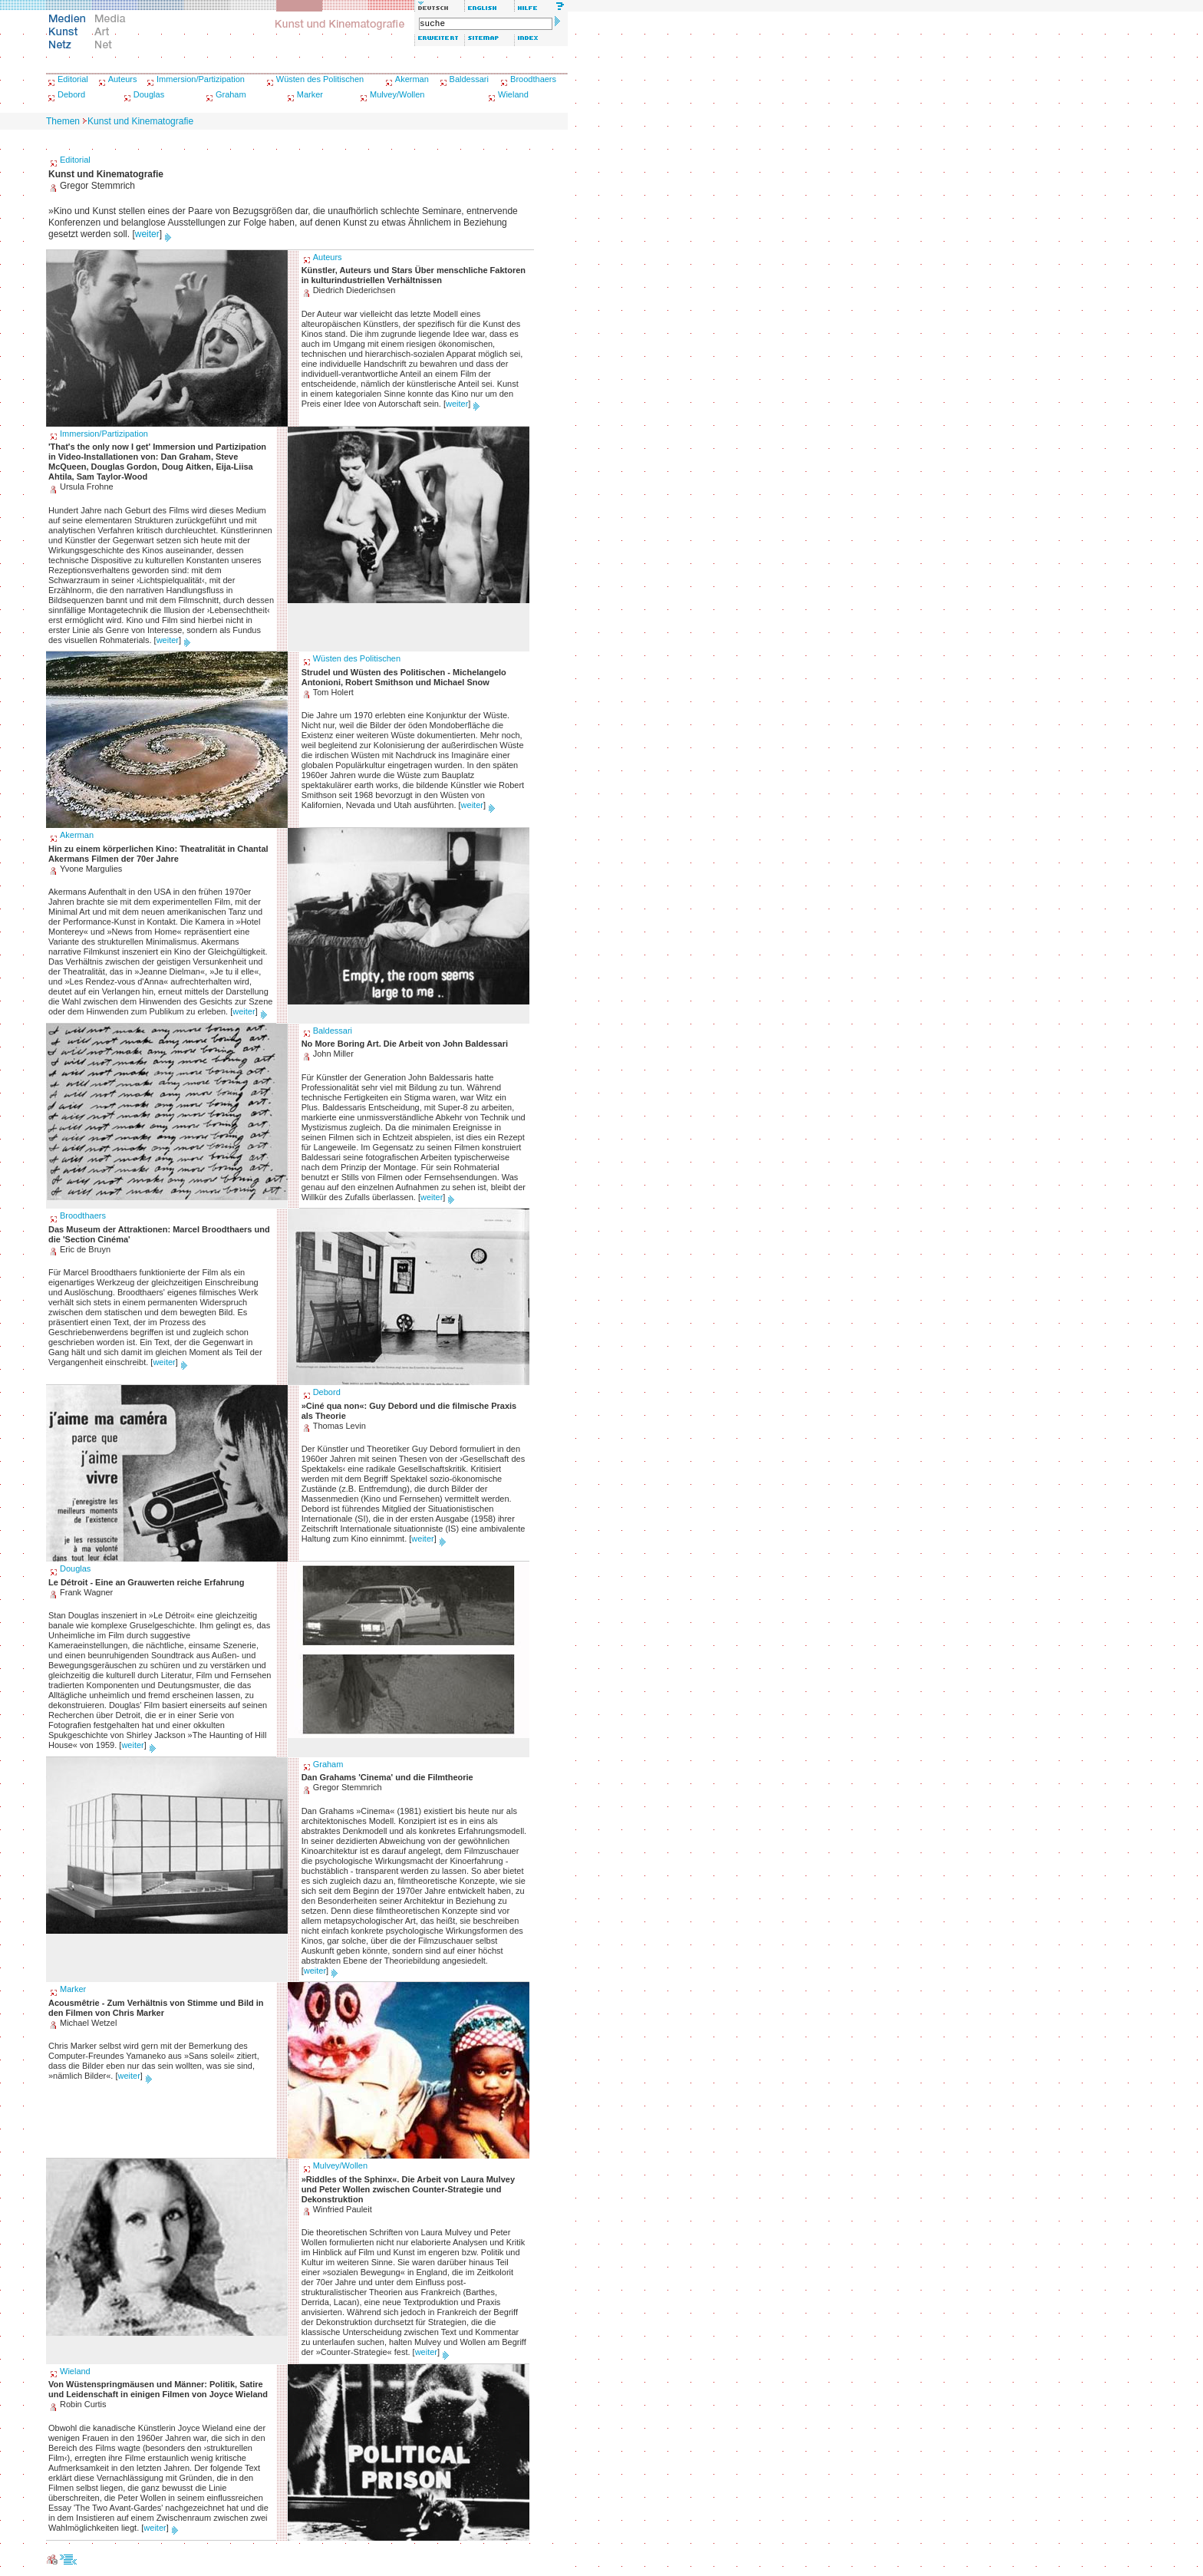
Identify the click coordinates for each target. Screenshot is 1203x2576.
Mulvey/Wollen (397, 94)
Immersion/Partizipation (201, 79)
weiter (147, 234)
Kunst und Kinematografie (140, 121)
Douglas (148, 94)
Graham (231, 94)
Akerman (412, 79)
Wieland (513, 94)
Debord (71, 94)
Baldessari (469, 79)
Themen (63, 121)
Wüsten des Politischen (320, 79)
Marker (310, 94)
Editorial (73, 79)
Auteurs (122, 79)
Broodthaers (533, 79)
